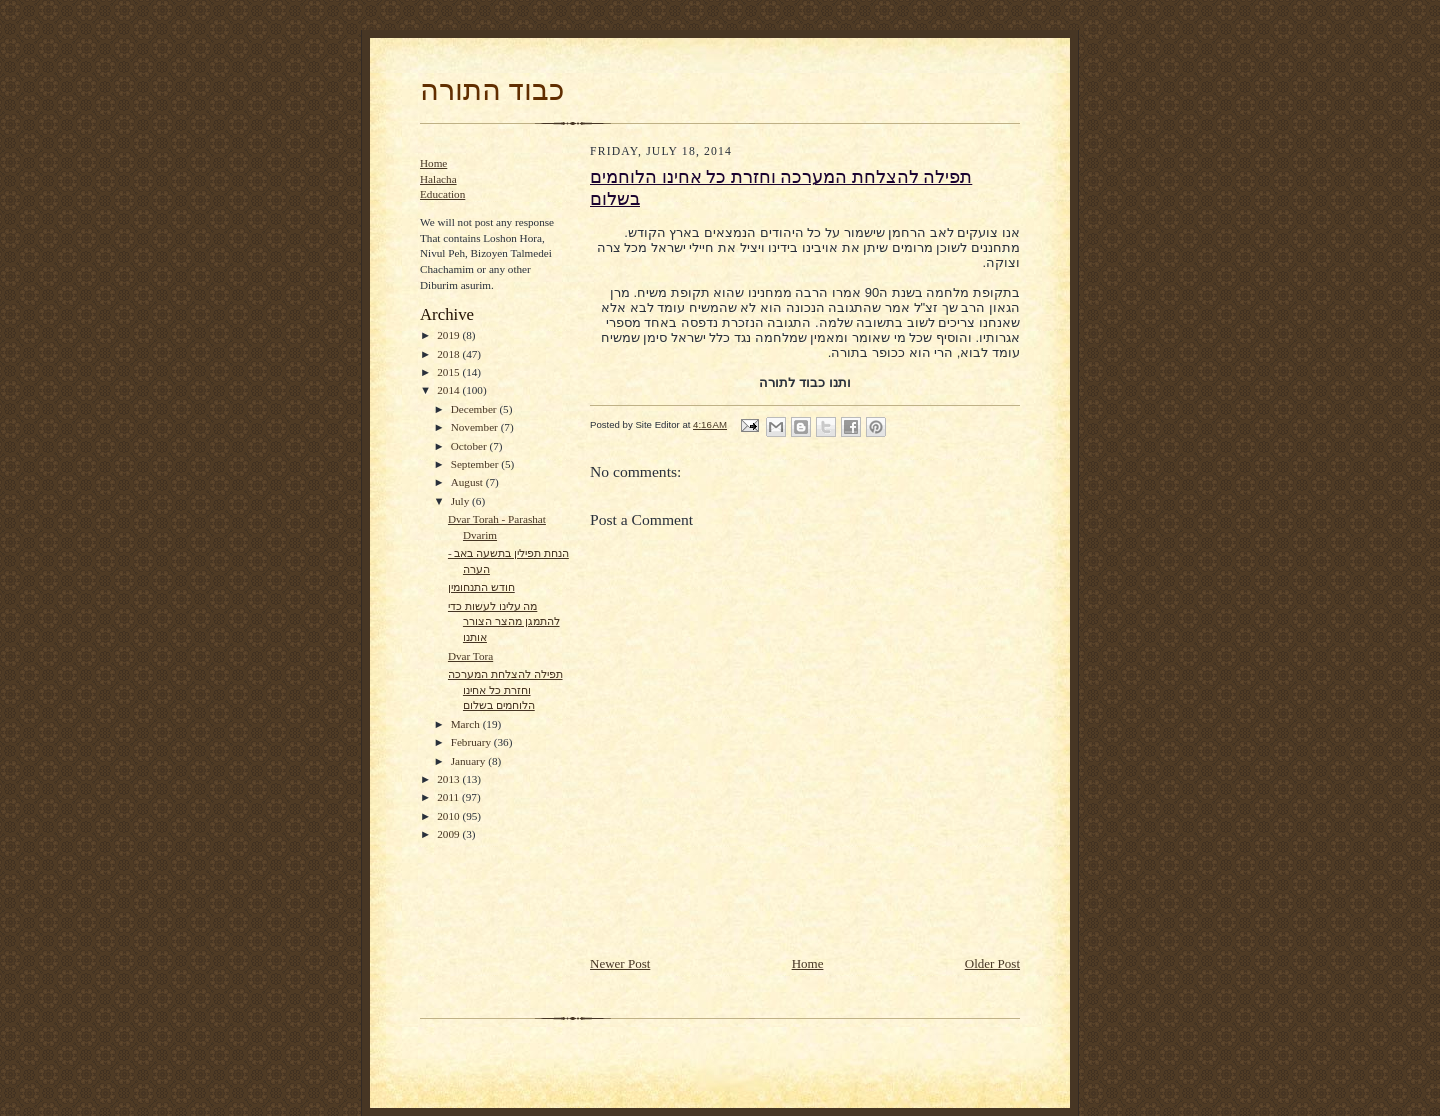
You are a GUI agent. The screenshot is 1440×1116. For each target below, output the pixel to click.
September (476, 464)
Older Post (992, 963)
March (467, 724)
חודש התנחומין (481, 587)
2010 (449, 816)
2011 (449, 797)
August (468, 482)
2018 (449, 354)
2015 (449, 372)
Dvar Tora (470, 656)
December (475, 409)
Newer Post (620, 963)
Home (433, 163)
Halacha (438, 179)
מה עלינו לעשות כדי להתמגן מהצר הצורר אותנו (504, 621)
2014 (449, 390)
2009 (449, 834)
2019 (449, 335)
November (476, 427)
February (472, 742)
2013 (449, 779)
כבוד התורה (492, 90)
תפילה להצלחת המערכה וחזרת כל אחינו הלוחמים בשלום (505, 689)
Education (442, 194)
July (461, 501)
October (470, 446)
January (470, 761)
